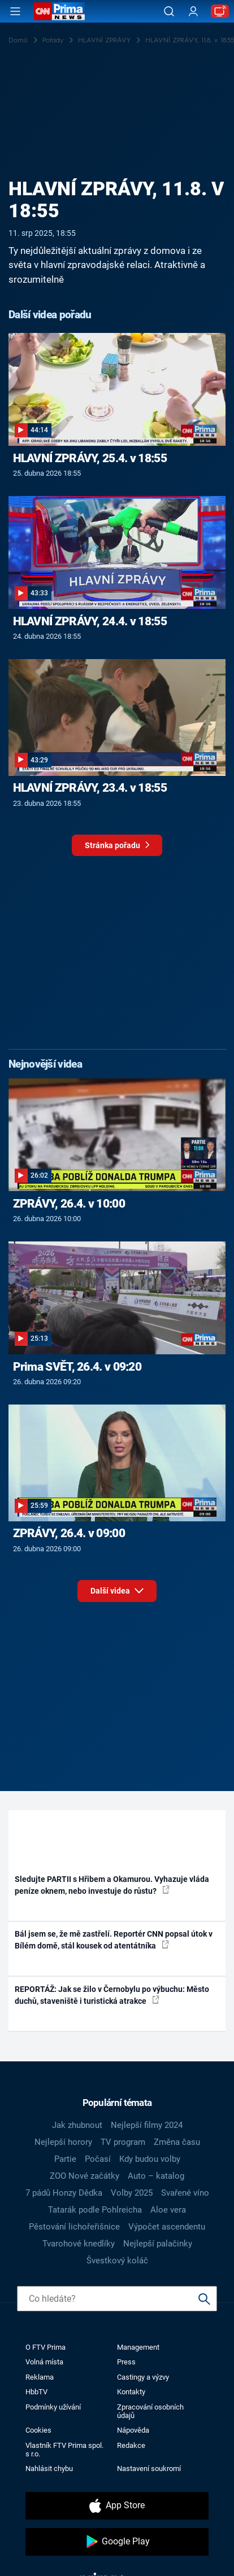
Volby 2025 (132, 2193)
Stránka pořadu (117, 848)
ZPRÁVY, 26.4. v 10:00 (69, 1203)
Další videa (117, 1589)
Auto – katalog (156, 2176)
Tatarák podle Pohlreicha (95, 2210)
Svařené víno (185, 2193)
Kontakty (131, 2392)
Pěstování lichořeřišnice (74, 2227)
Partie (65, 2159)
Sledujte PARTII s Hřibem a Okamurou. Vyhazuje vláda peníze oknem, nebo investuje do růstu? (112, 1885)
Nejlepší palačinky (157, 2244)
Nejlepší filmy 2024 (147, 2125)
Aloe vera (168, 2210)
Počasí (98, 2159)
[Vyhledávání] (169, 11)
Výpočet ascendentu (166, 2227)
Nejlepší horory (63, 2142)
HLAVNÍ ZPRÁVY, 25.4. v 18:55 (90, 458)
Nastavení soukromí (149, 2468)
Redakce (131, 2445)
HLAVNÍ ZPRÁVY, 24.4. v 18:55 (90, 621)
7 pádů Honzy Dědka (63, 2193)
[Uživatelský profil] (193, 12)
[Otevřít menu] (15, 11)
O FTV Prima (45, 2347)
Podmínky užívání (53, 2407)
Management (138, 2347)
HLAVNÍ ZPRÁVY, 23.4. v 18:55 (90, 788)
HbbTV (36, 2392)
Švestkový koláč (117, 2260)
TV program (123, 2142)
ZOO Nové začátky (84, 2176)
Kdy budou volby (149, 2159)
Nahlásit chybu (49, 2468)
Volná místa (44, 2362)
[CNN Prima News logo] (59, 11)
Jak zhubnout (77, 2125)
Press (126, 2362)
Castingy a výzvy (143, 2377)
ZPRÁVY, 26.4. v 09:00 (69, 1533)
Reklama (39, 2377)
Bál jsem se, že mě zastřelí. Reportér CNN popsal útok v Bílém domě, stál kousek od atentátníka (114, 1939)
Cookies (38, 2430)
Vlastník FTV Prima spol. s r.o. (64, 2449)
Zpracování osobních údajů (150, 2411)
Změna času (177, 2142)
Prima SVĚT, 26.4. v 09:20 (77, 1366)
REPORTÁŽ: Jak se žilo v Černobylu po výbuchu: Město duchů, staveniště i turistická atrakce (112, 1995)
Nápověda (133, 2430)
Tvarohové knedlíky (78, 2244)
